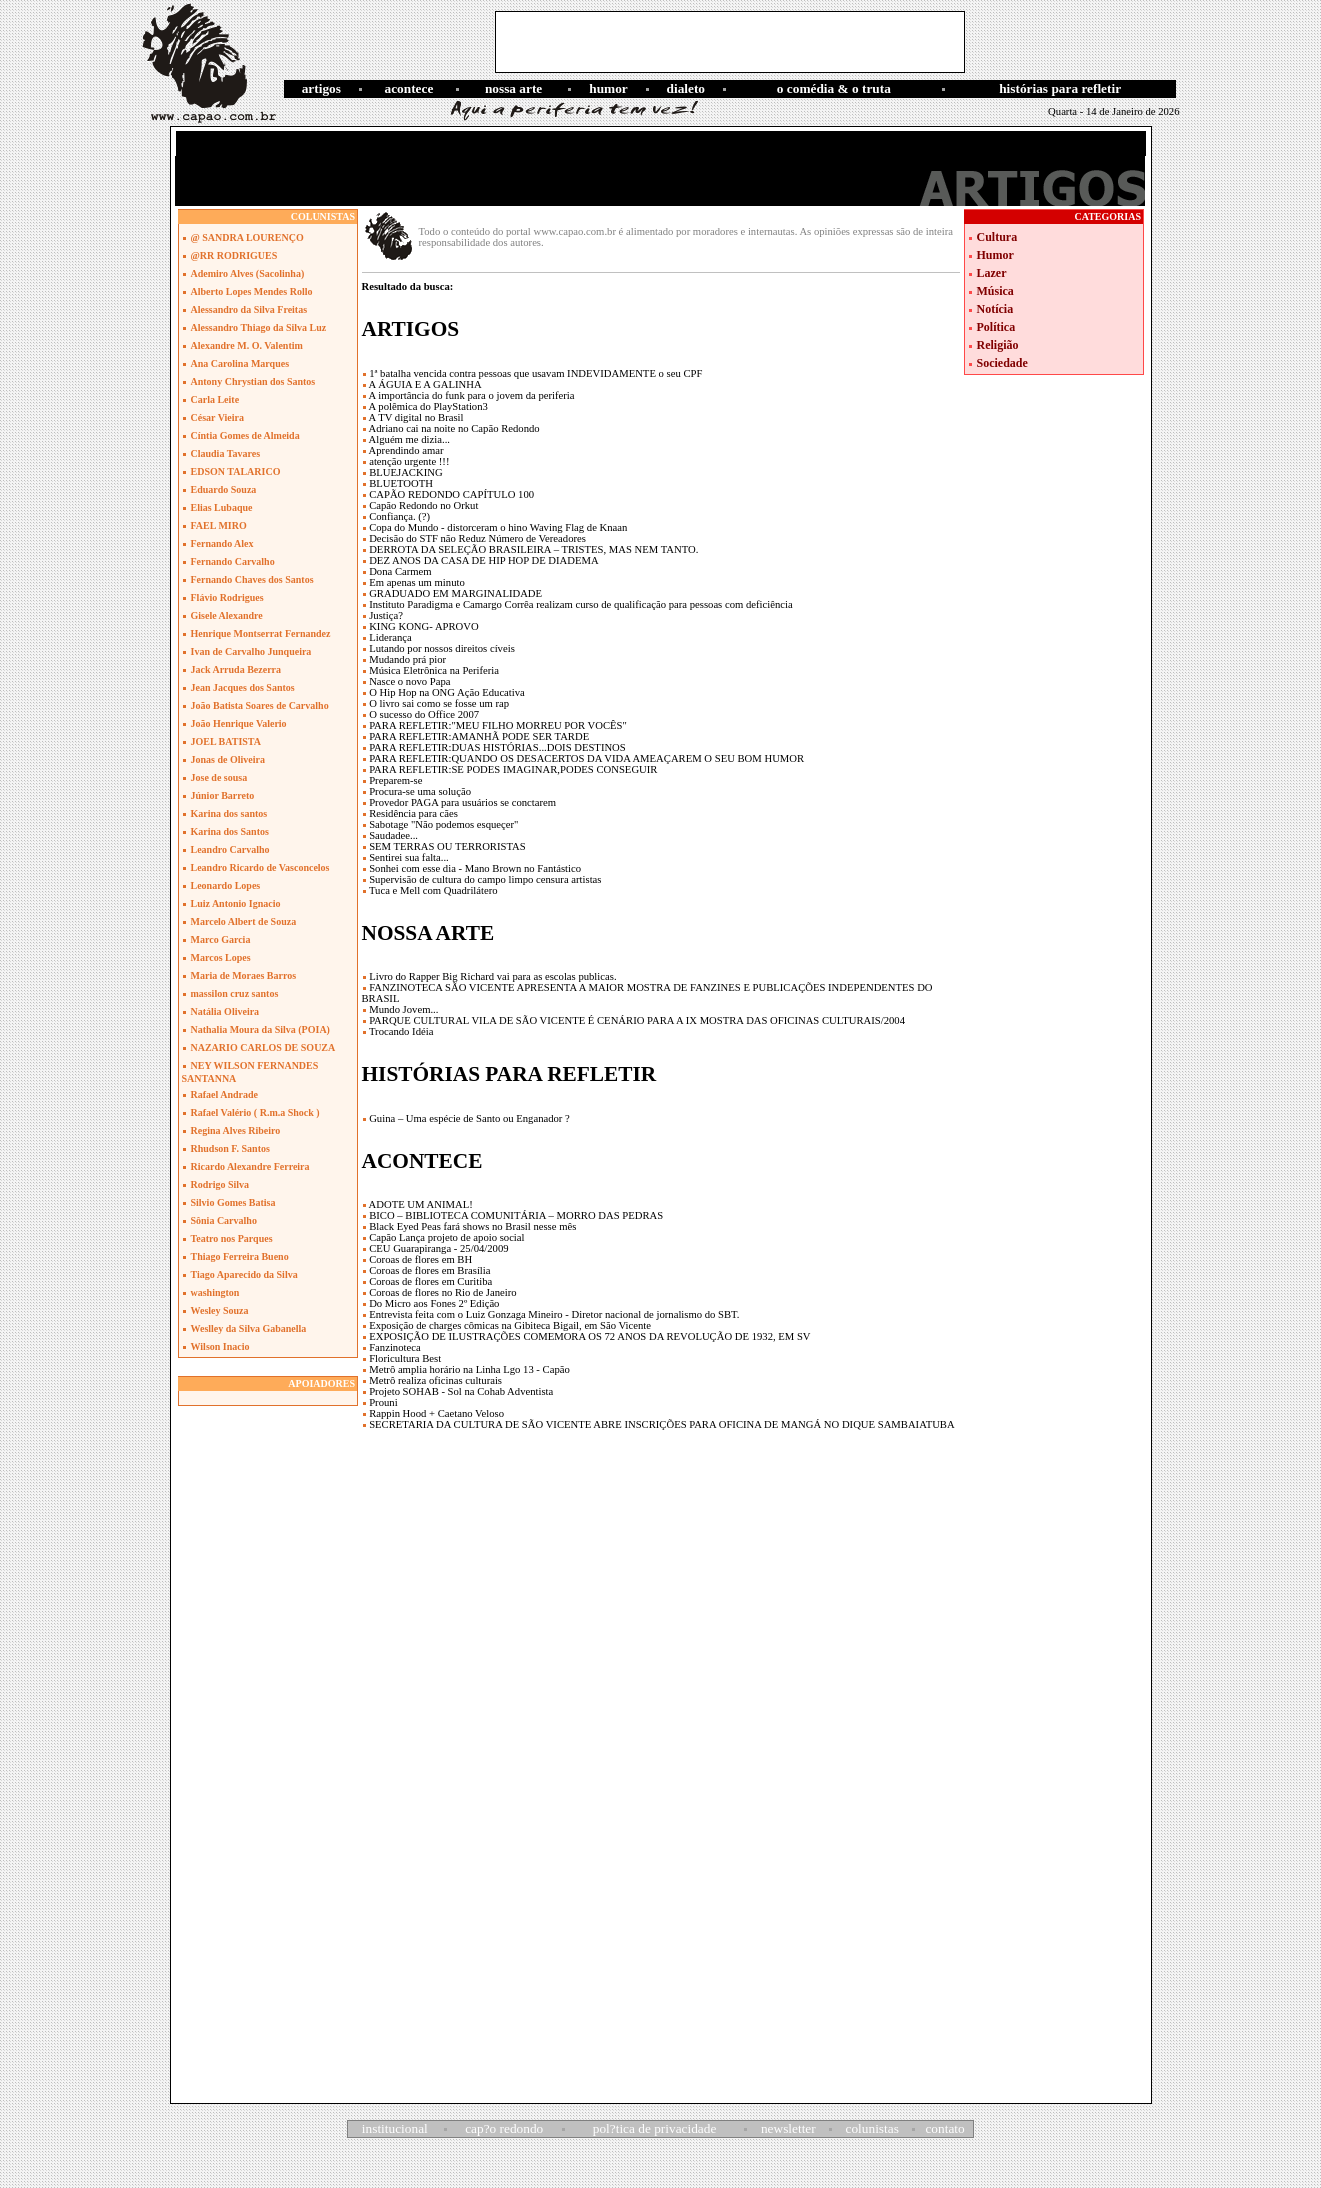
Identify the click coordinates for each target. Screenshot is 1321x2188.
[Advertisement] (730, 42)
